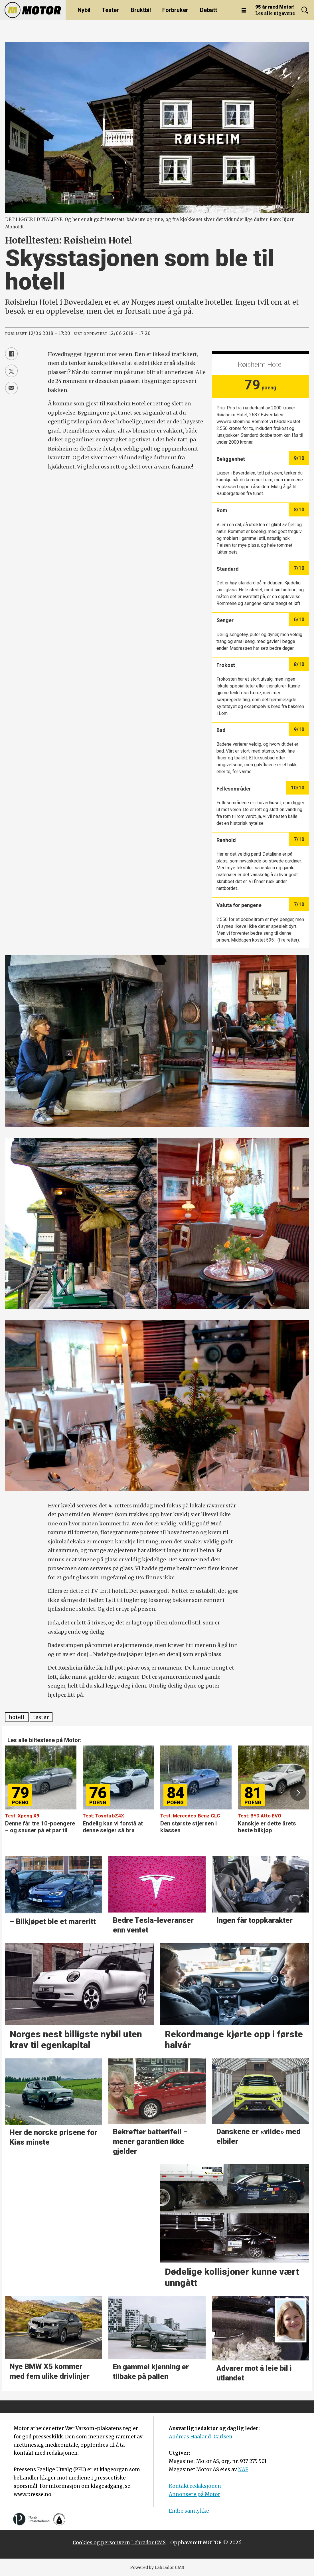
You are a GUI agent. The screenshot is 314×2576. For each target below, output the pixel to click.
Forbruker (175, 10)
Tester (110, 10)
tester (41, 1717)
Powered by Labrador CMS (157, 2567)
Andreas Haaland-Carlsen (200, 2437)
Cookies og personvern (101, 2542)
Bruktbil (141, 10)
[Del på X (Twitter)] (11, 371)
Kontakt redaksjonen (195, 2486)
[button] (298, 1793)
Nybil (84, 10)
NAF (243, 2469)
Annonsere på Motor (194, 2494)
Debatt (208, 10)
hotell (17, 1717)
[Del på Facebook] (11, 353)
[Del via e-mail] (11, 388)
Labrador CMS (148, 2542)
